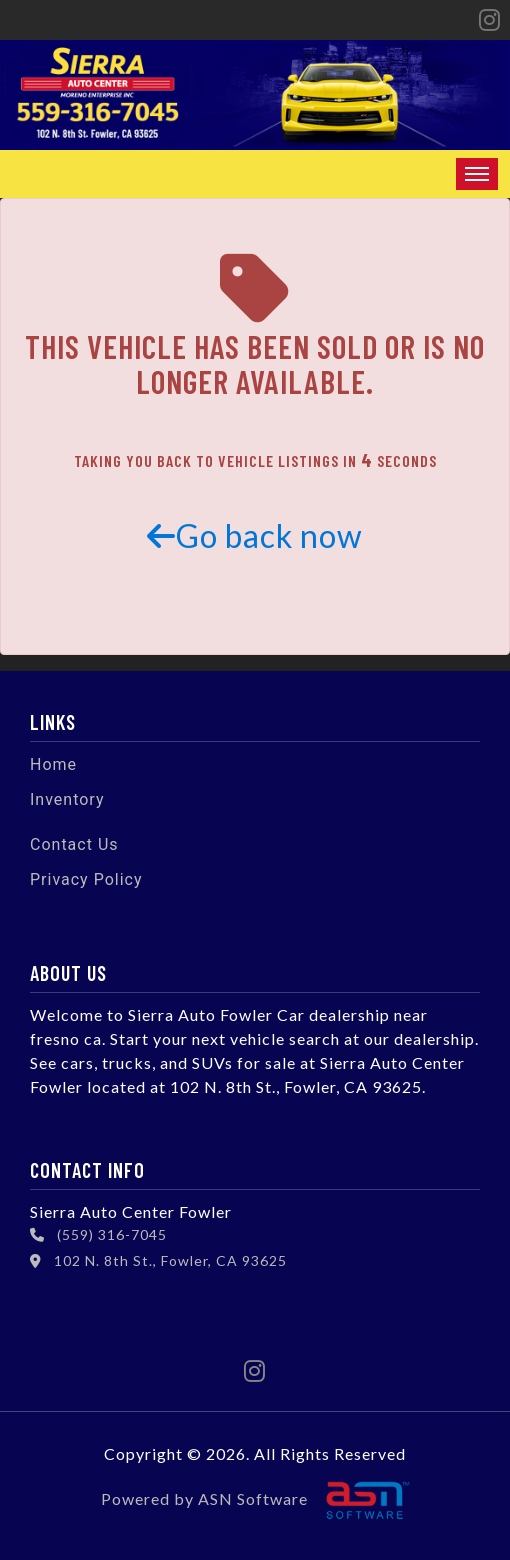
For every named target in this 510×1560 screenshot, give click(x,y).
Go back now (255, 535)
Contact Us (74, 844)
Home (53, 764)
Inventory (67, 799)
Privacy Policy (86, 879)
